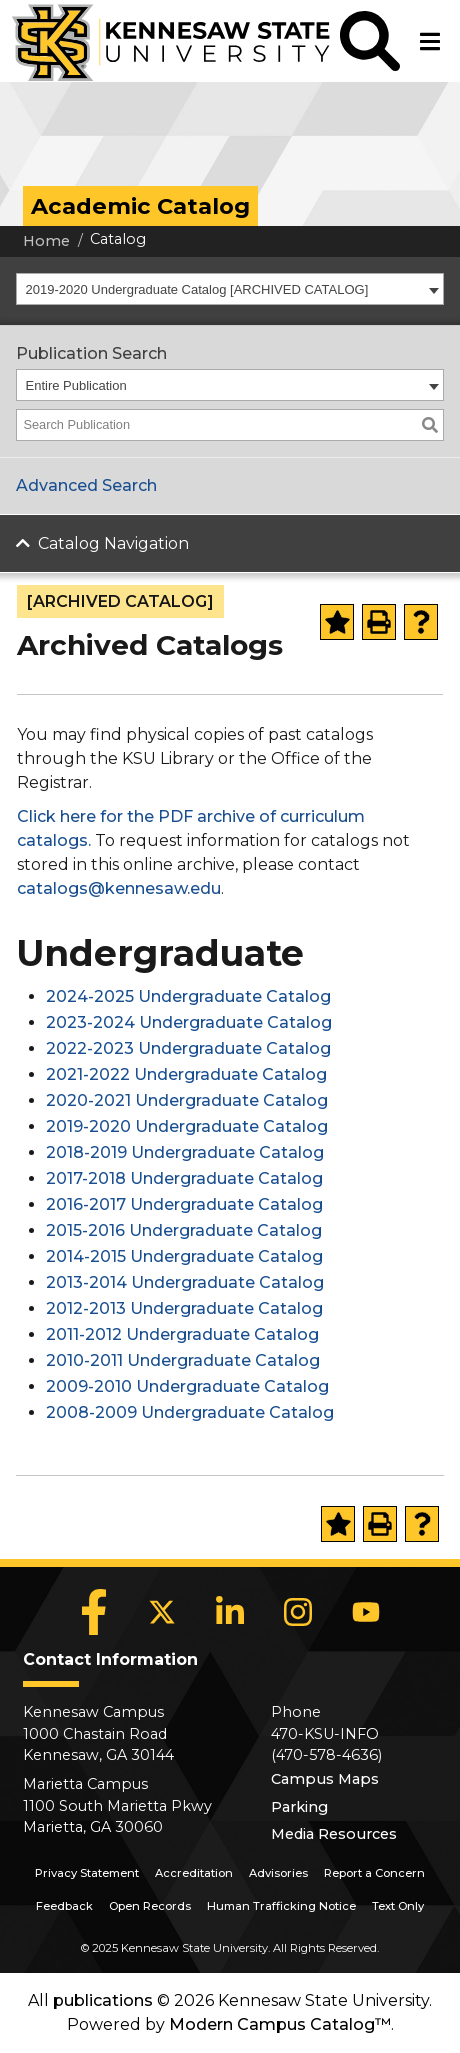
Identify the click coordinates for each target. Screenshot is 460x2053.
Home (46, 241)
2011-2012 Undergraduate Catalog (182, 1334)
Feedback (64, 1906)
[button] (370, 41)
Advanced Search (86, 485)
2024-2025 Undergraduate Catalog (188, 996)
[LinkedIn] (230, 1612)
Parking (299, 1807)
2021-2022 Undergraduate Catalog (186, 1074)
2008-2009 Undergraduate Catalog (190, 1412)
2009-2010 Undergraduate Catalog (187, 1386)
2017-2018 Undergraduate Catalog (184, 1178)
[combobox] (230, 289)
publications (103, 2000)
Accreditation (194, 1873)
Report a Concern (374, 1873)
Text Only (398, 1906)
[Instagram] (298, 1612)
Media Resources (334, 1834)
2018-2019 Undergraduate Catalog (185, 1152)
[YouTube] (366, 1612)
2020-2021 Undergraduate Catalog (187, 1100)
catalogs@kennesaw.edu (119, 888)
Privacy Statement (87, 1873)
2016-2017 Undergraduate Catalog (184, 1204)
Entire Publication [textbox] (76, 385)
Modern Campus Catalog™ (280, 2024)
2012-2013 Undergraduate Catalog (184, 1308)
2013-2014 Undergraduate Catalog (185, 1282)
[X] (162, 1612)
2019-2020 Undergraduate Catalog (187, 1126)
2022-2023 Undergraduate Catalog (188, 1048)
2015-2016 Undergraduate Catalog (184, 1230)
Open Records (150, 1906)
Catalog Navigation (113, 543)
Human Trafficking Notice (281, 1906)
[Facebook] (94, 1612)
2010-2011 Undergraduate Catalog (183, 1360)
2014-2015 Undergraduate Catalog (184, 1256)
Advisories (278, 1873)
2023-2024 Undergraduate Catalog (189, 1022)
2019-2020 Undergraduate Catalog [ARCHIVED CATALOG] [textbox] (197, 289)
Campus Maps (325, 1779)
